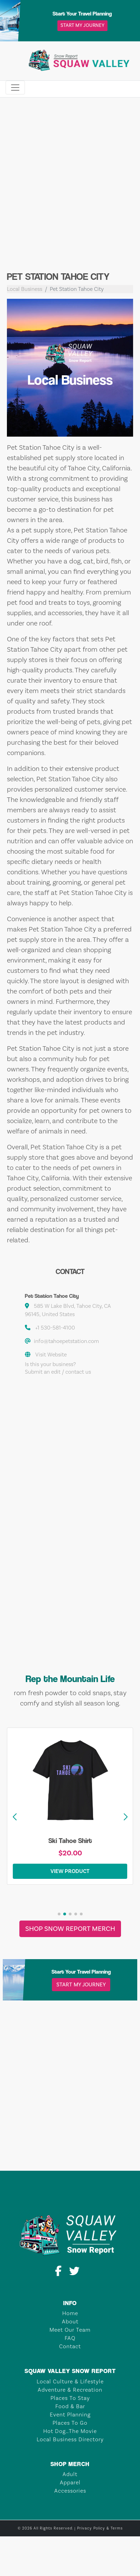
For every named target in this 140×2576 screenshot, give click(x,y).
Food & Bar (70, 2406)
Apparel (70, 2482)
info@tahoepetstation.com (66, 1341)
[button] (125, 1817)
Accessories (70, 2490)
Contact (70, 2346)
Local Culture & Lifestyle (70, 2381)
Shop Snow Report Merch (70, 1928)
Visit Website (51, 1354)
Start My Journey (82, 25)
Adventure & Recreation (70, 2389)
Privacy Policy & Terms (100, 2528)
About (70, 2321)
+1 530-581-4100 (55, 1327)
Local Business (24, 289)
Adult (70, 2474)
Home (70, 2313)
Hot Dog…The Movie (70, 2431)
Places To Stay (70, 2398)
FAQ (70, 2338)
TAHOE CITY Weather (70, 2145)
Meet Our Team (70, 2329)
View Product (70, 1871)
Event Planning (70, 2414)
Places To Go (70, 2423)
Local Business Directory (70, 2439)
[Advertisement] (65, 189)
